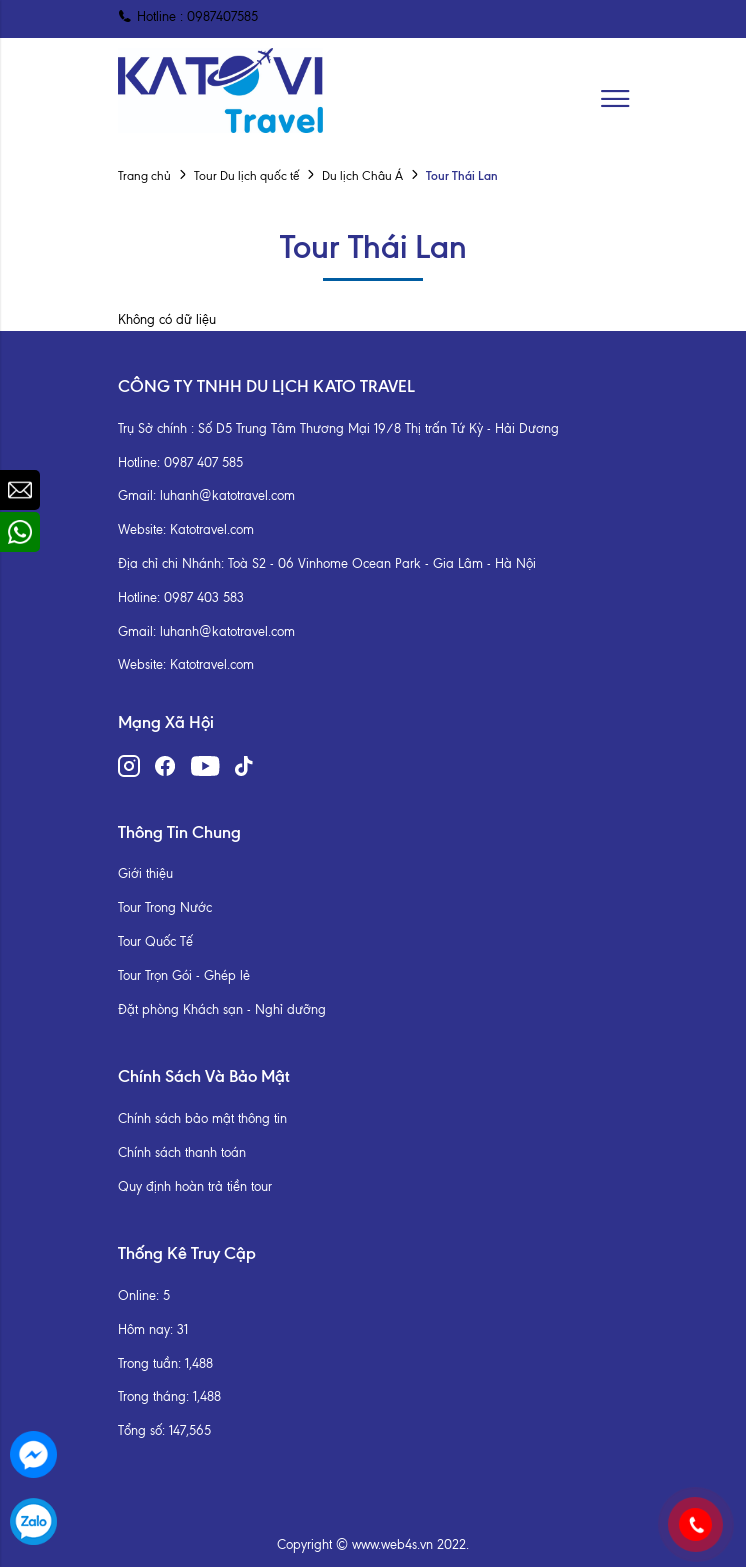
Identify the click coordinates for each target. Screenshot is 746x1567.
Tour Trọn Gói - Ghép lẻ (184, 975)
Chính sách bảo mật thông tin (202, 1118)
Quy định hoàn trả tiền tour (195, 1186)
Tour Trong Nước (165, 907)
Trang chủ (144, 176)
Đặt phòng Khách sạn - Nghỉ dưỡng (222, 1009)
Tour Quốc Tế (155, 941)
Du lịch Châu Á (362, 176)
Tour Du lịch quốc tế (246, 176)
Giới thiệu (145, 873)
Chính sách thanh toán (182, 1152)
